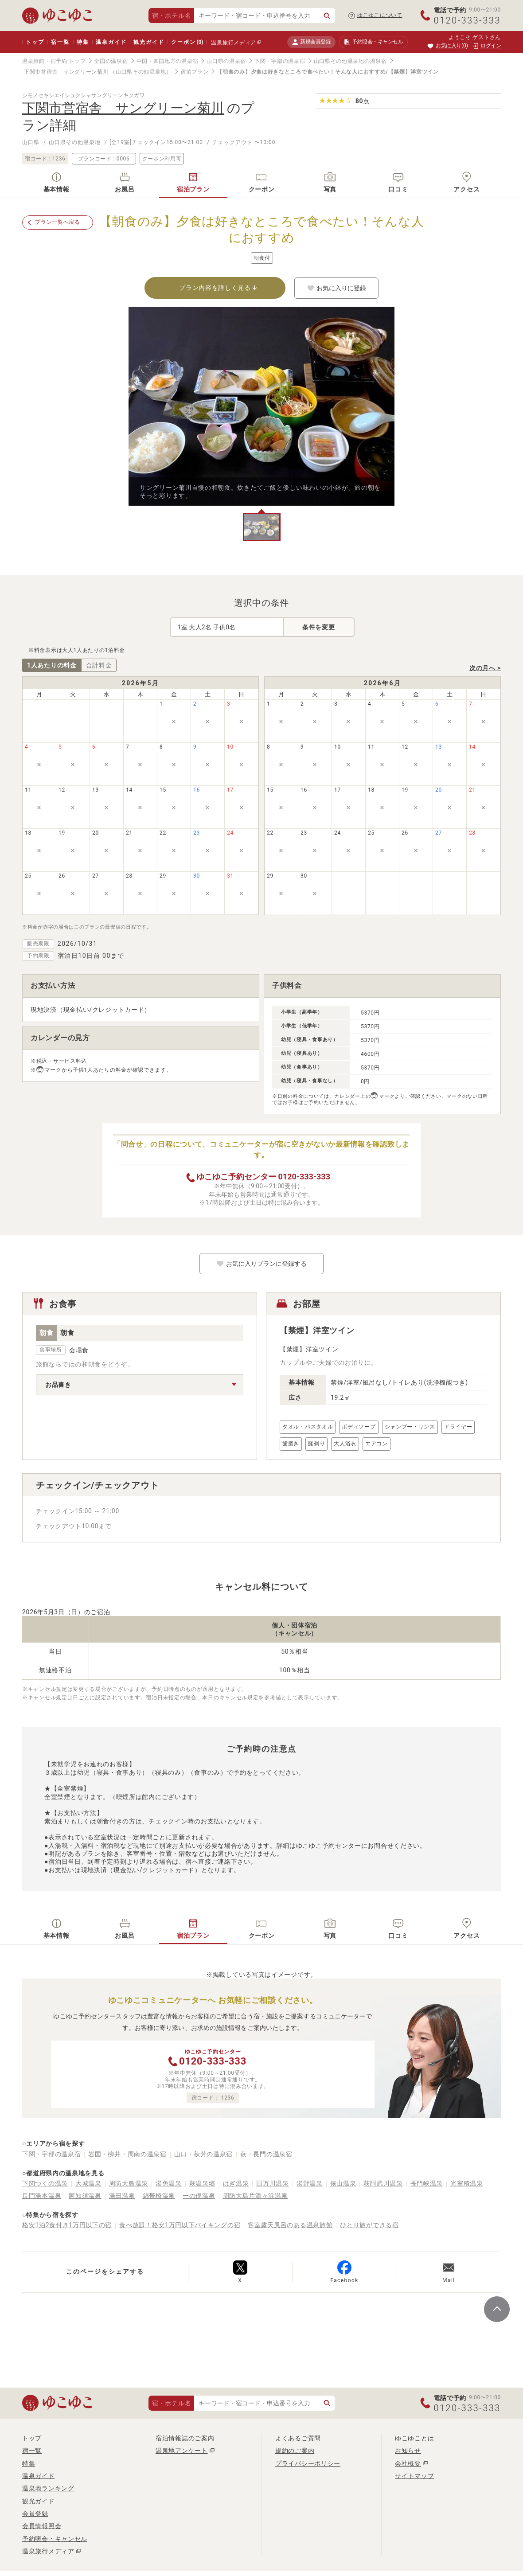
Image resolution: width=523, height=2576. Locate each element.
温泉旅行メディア (233, 42)
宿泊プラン (194, 72)
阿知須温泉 (85, 2195)
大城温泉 (88, 2183)
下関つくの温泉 (45, 2183)
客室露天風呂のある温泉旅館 (290, 2225)
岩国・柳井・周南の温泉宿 (127, 2154)
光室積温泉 (466, 2183)
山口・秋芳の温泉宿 (203, 2154)
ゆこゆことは (414, 2438)
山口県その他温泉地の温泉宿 (350, 61)
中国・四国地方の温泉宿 (168, 61)
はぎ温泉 (236, 2183)
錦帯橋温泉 (159, 2195)
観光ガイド (148, 42)
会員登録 (35, 2513)
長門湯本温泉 (41, 2195)
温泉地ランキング (48, 2488)
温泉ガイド (111, 42)
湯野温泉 (310, 2183)
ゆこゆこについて (379, 15)
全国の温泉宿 (111, 61)
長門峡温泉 (426, 2183)
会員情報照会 (41, 2525)
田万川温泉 (272, 2183)
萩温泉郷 (202, 2183)
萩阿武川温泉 (382, 2183)
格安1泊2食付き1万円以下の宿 (67, 2225)
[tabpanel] (261, 406)
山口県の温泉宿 (226, 61)
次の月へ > (485, 667)
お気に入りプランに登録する (261, 1264)
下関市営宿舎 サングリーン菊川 (66, 72)
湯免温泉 (169, 2183)
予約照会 (373, 42)
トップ (35, 42)
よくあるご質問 (298, 2438)
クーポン (187, 42)
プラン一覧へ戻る (57, 222)
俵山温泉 (343, 2183)
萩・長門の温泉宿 (266, 2154)
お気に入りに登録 (336, 288)
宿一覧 (60, 42)
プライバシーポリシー (307, 2463)
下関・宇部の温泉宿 (279, 61)
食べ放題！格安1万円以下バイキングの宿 (179, 2225)
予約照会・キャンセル (54, 2538)
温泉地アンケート (182, 2450)
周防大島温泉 (128, 2183)
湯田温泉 (122, 2195)
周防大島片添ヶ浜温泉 (255, 2195)
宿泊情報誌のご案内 (185, 2438)
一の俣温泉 (199, 2195)
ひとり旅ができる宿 (369, 2225)
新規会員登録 (311, 42)
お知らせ (408, 2450)
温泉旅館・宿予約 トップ (54, 61)
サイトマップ (414, 2475)
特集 (83, 42)
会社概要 (408, 2463)
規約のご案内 (294, 2450)
